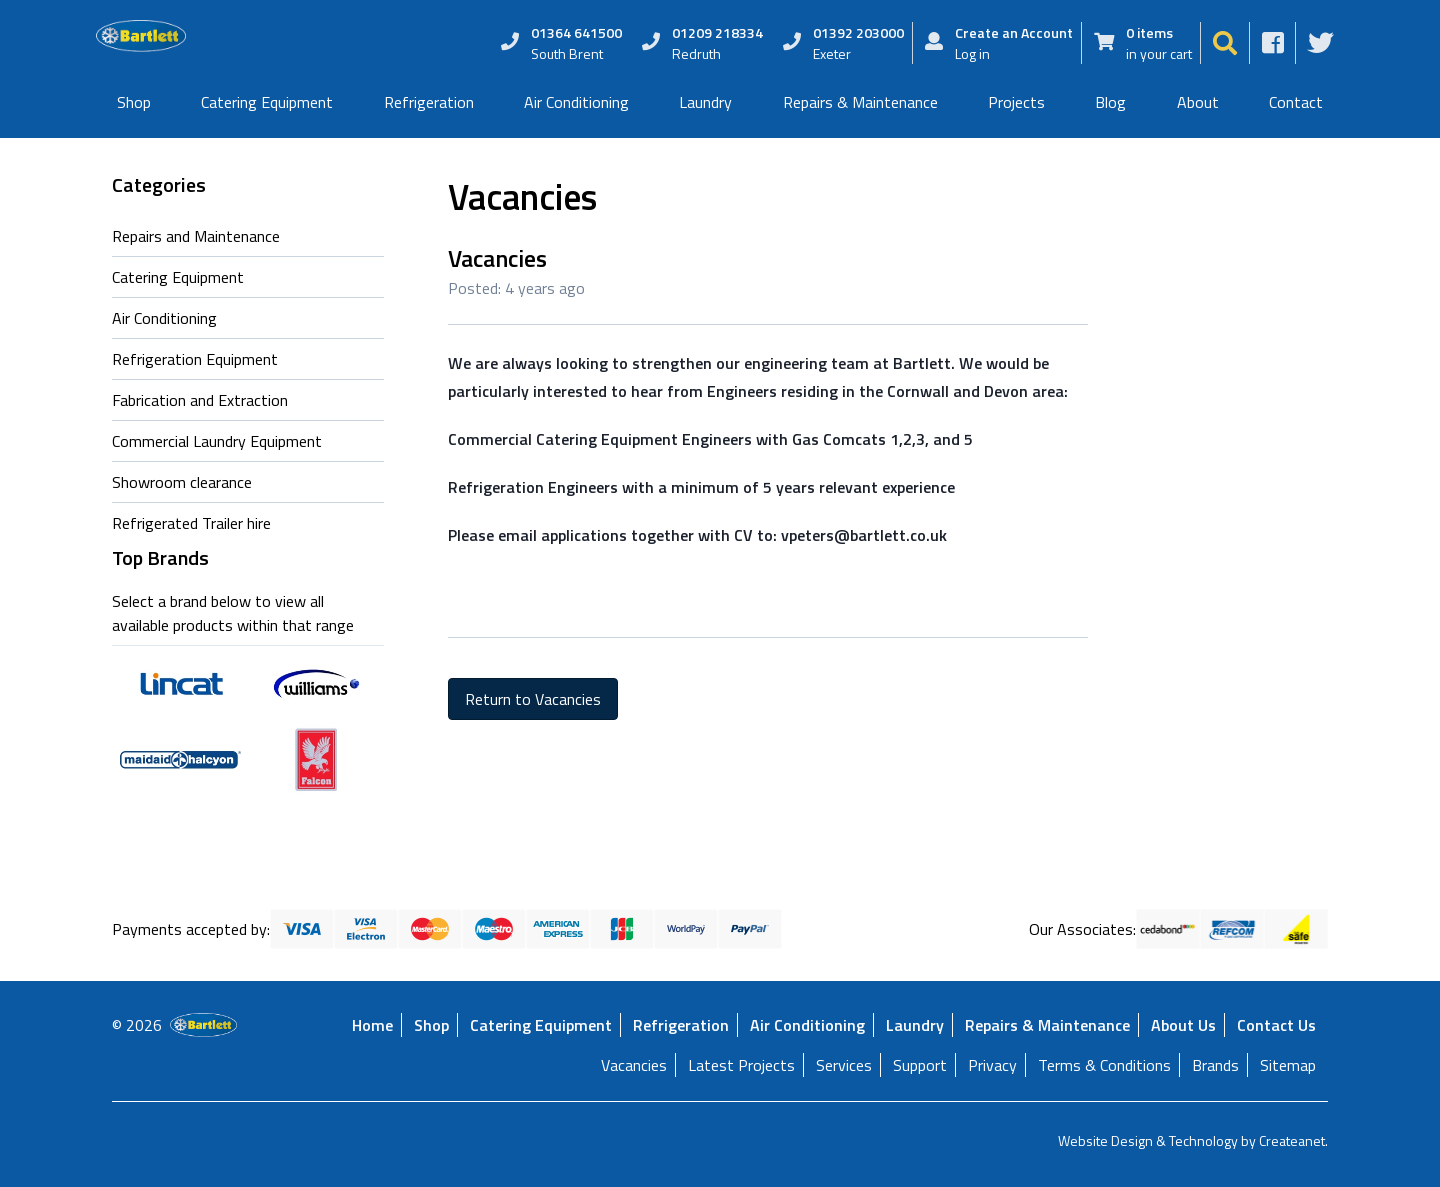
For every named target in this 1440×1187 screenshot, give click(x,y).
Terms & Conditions (1104, 1065)
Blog (1110, 102)
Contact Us (1276, 1025)
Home (372, 1025)
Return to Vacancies (533, 699)
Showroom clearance (182, 482)
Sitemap (1288, 1065)
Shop (134, 102)
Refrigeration (429, 102)
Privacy (992, 1065)
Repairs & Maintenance (860, 102)
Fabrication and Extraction (200, 400)
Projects (1016, 102)
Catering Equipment (267, 102)
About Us (1183, 1025)
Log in (972, 53)
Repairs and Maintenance (196, 236)
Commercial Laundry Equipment (217, 441)
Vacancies (634, 1065)
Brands (1215, 1065)
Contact (1296, 102)
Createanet (1292, 1140)
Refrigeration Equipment (195, 359)
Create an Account (1014, 32)
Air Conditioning (576, 102)
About (1198, 102)
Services (844, 1065)
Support (920, 1065)
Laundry (705, 102)
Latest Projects (741, 1065)
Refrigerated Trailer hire (191, 523)
